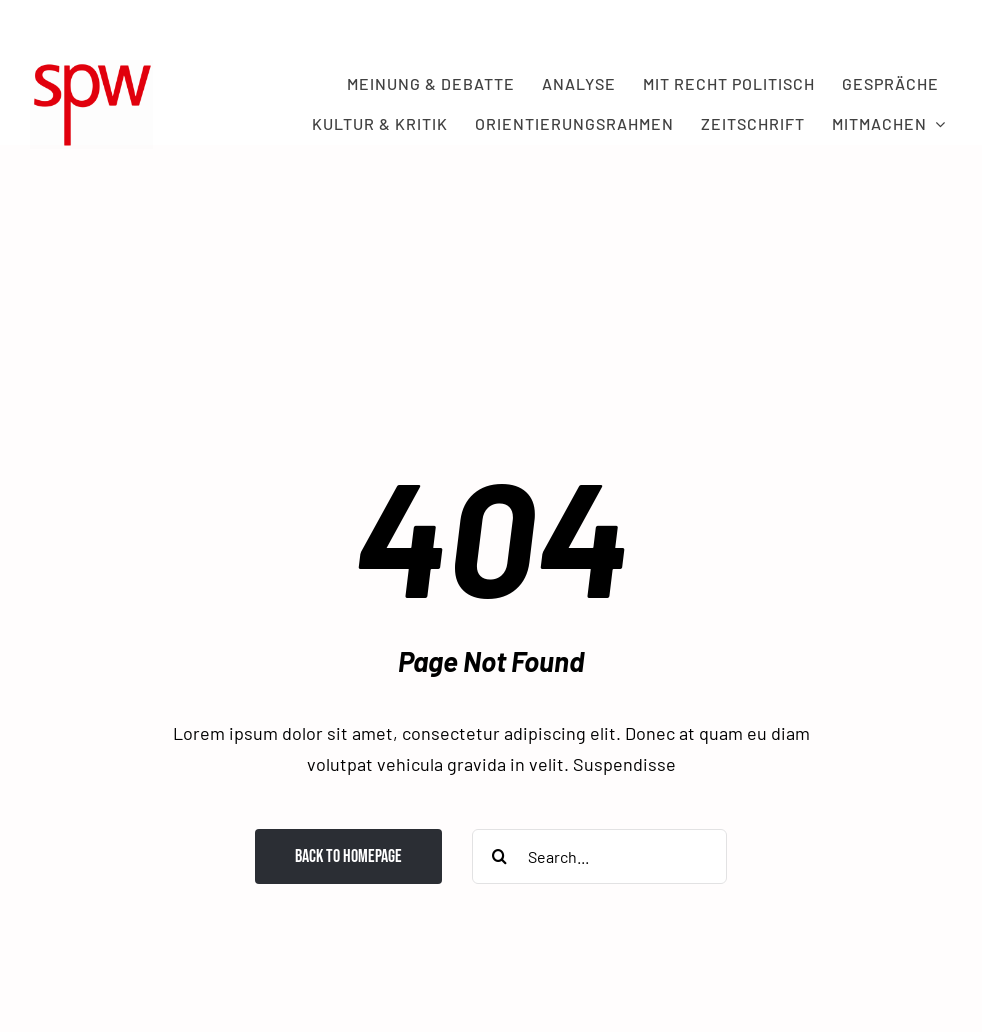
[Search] (499, 856)
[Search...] (599, 856)
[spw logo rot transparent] (91, 69)
